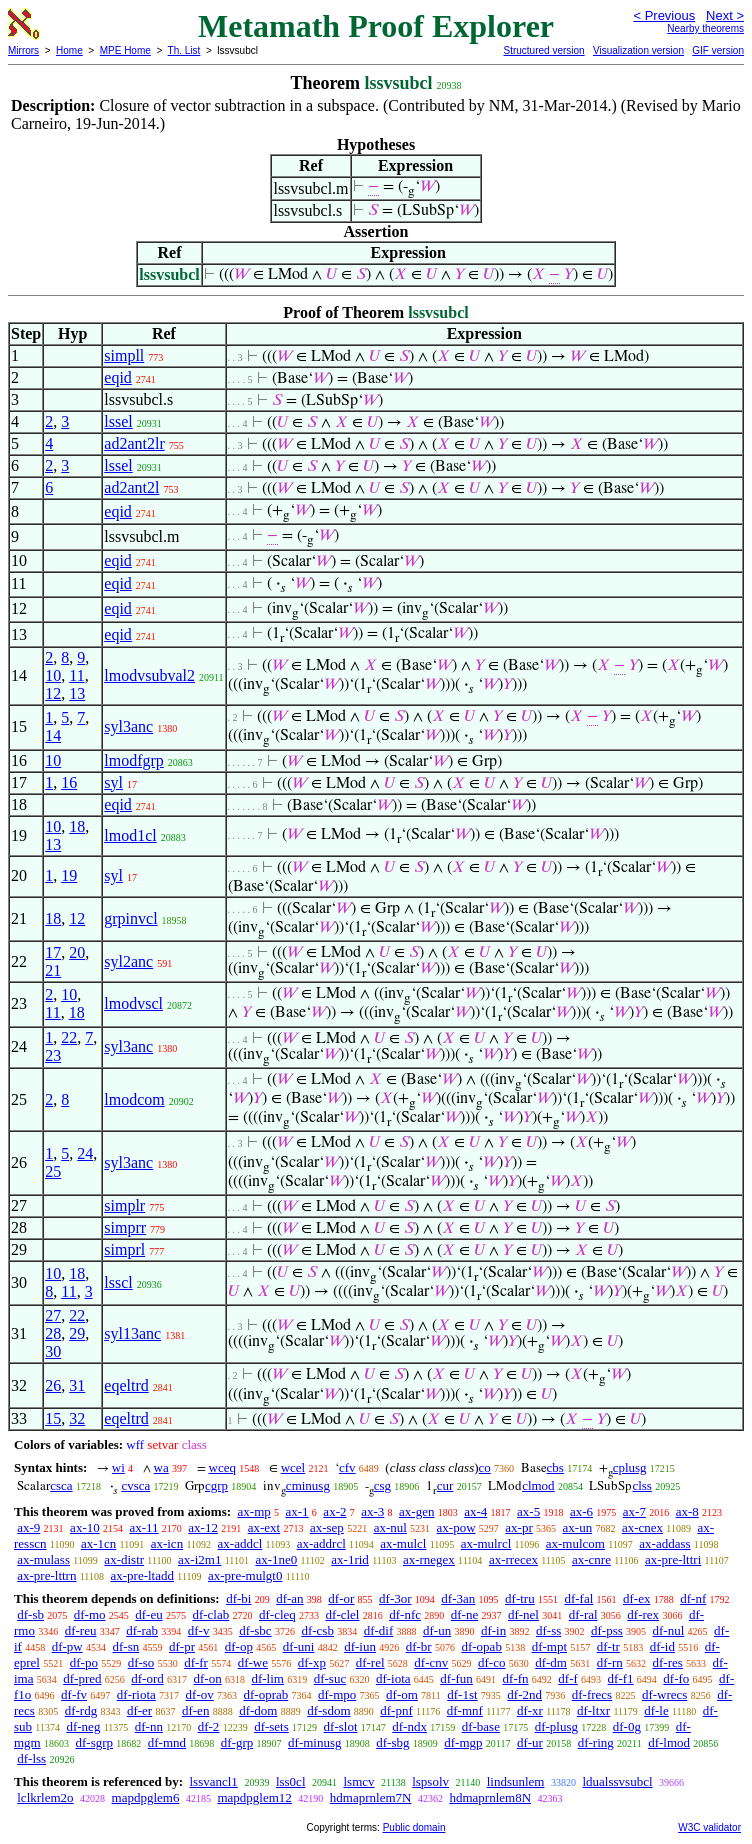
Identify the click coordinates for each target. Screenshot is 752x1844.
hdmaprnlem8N (490, 1797)
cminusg (308, 1485)
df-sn (126, 1646)
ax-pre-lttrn (46, 1575)
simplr (124, 1205)
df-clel (343, 1614)
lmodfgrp (134, 760)
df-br (419, 1646)
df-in (493, 1630)
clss (642, 1485)
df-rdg (81, 1710)
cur (445, 1485)
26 (53, 1385)
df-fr (196, 1662)
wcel (293, 1467)
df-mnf (465, 1710)
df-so (141, 1662)
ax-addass (664, 1543)
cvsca (135, 1485)
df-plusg (556, 1726)
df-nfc (405, 1614)
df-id (662, 1646)
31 (77, 1385)
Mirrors (23, 50)
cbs (555, 1467)
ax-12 (203, 1527)
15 (53, 1418)
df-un (437, 1630)
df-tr (608, 1646)
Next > (725, 15)
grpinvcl (130, 918)
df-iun (360, 1646)
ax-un (578, 1527)
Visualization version (638, 50)
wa (161, 1467)
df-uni (299, 1646)
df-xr (530, 1710)
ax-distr (124, 1559)
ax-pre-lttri (673, 1559)
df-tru (520, 1598)
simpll (124, 355)
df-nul (669, 1630)
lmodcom (134, 1099)
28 (53, 1333)
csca (61, 1485)
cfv (347, 1467)
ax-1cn (98, 1543)
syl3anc (128, 726)
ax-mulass (43, 1559)
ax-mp (254, 1511)
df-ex (636, 1598)
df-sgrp (94, 1742)
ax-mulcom (575, 1543)
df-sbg (392, 1742)
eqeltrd (126, 1385)
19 (69, 875)
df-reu (81, 1630)
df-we (253, 1662)
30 (53, 1351)
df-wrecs (664, 1694)
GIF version (718, 50)
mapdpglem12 (254, 1797)
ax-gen (416, 1511)
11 (76, 675)
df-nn (149, 1726)
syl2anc (128, 961)
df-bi (238, 1598)
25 (53, 1171)
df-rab (142, 1630)
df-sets (271, 1726)
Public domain (414, 1827)
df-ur (530, 1742)
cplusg (630, 1467)
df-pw (67, 1646)
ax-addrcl (321, 1543)
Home (69, 50)
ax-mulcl (403, 1543)
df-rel (370, 1662)
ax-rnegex (429, 1559)
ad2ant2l (131, 487)
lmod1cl (130, 835)
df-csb (317, 1630)
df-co (491, 1662)
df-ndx (409, 1726)
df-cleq (277, 1614)
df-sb (30, 1614)
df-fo (676, 1678)
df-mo (90, 1614)
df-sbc (255, 1630)
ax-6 (581, 1511)
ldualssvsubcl (617, 1781)
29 (77, 1333)
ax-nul (390, 1527)
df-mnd (167, 1742)
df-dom (258, 1710)
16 (69, 782)
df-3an (458, 1598)
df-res (667, 1662)
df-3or (395, 1598)
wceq (222, 1467)
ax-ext (264, 1527)
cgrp (216, 1485)
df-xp (312, 1662)
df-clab (210, 1614)
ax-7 (634, 1511)
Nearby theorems (705, 28)
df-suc (330, 1678)
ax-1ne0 (276, 1559)
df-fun (456, 1678)
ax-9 (28, 1527)
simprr (125, 1227)
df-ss (548, 1630)
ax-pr (518, 1527)
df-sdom (328, 1710)
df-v (199, 1630)
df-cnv (431, 1662)
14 (53, 735)
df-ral (583, 1614)
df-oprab (266, 1694)
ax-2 (334, 1511)
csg (382, 1485)
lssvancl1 (213, 1781)
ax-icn (167, 1543)
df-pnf (396, 1710)
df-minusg (314, 1742)
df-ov (200, 1694)
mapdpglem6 (146, 1797)
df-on (208, 1678)
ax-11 (143, 1527)
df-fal (578, 1598)
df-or (341, 1598)
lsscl (118, 1282)
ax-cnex (642, 1527)
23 (53, 1055)
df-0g (627, 1726)
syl (113, 782)
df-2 (209, 1726)
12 (53, 693)
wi (118, 1467)
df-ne (464, 1614)
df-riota (136, 1694)
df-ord (147, 1678)
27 (53, 1315)
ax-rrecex (513, 1559)
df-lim (267, 1678)
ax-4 (475, 1511)
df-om (402, 1694)
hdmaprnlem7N (371, 1797)
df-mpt (549, 1646)
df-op (239, 1646)
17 (53, 952)
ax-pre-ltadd (142, 1575)
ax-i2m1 (199, 1559)
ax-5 (528, 1511)
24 (85, 1153)
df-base (481, 1726)
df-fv (74, 1694)
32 (77, 1418)
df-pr (182, 1646)
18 (77, 826)
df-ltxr (593, 1710)
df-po (84, 1662)
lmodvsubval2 (149, 675)
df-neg (83, 1726)
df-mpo (337, 1694)
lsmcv (359, 1781)
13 (77, 693)
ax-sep (327, 1527)
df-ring (596, 1742)
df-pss (607, 1630)
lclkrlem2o (45, 1797)
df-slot (341, 1726)
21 (53, 970)
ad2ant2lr (134, 443)
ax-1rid (350, 1559)
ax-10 (85, 1527)
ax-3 (372, 1511)
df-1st (462, 1694)
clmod (538, 1485)
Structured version (543, 50)
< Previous (664, 15)
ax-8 (687, 1511)
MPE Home (125, 50)
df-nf (693, 1598)
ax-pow (456, 1527)
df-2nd (524, 1694)
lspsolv (430, 1781)
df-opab (481, 1646)
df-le (656, 1710)
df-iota (393, 1678)
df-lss (31, 1758)
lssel (118, 421)
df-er (139, 1710)
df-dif (379, 1630)
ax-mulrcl (486, 1543)
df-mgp (463, 1742)
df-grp (237, 1742)
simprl (124, 1249)
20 (77, 952)
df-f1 (621, 1678)
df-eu (148, 1614)
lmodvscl (133, 1003)
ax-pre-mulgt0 (245, 1575)
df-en (195, 1710)
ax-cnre (591, 1559)
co (485, 1467)
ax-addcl (240, 1543)
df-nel (523, 1614)
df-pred (82, 1678)
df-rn (610, 1662)
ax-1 (297, 1511)
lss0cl (291, 1781)
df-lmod (669, 1742)
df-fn (516, 1678)
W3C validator (709, 1827)
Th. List (184, 50)
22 (69, 1037)
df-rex (643, 1614)
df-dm (551, 1662)
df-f (568, 1678)
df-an (289, 1598)
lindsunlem (516, 1781)
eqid (118, 377)
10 (53, 675)
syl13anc (132, 1333)
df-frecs (592, 1694)
